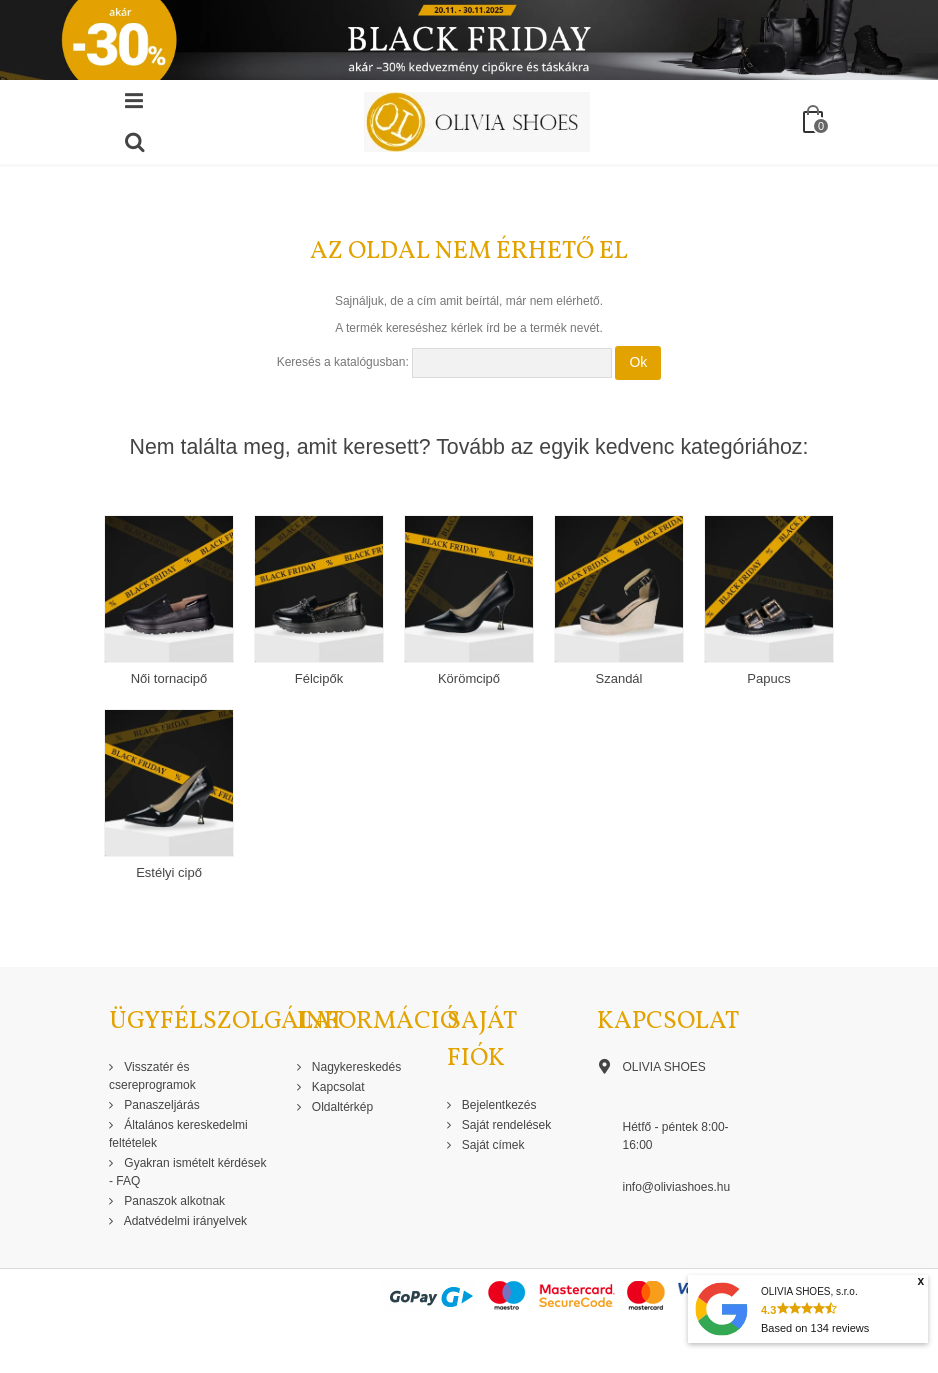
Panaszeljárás (160, 1105)
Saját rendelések (505, 1125)
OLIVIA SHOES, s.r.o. (809, 1291)
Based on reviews (815, 1328)
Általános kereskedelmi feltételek (178, 1134)
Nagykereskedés (355, 1067)
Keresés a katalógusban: (343, 362)
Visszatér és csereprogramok (152, 1076)
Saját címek (492, 1145)
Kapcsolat (337, 1087)
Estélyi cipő (169, 872)
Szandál (619, 678)
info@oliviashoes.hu (677, 1187)
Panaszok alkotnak (173, 1201)
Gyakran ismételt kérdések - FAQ (187, 1172)
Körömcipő (469, 678)
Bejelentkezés (498, 1105)
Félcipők (319, 678)
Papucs (768, 678)
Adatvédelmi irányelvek (184, 1221)
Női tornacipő (169, 678)
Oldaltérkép (341, 1107)
